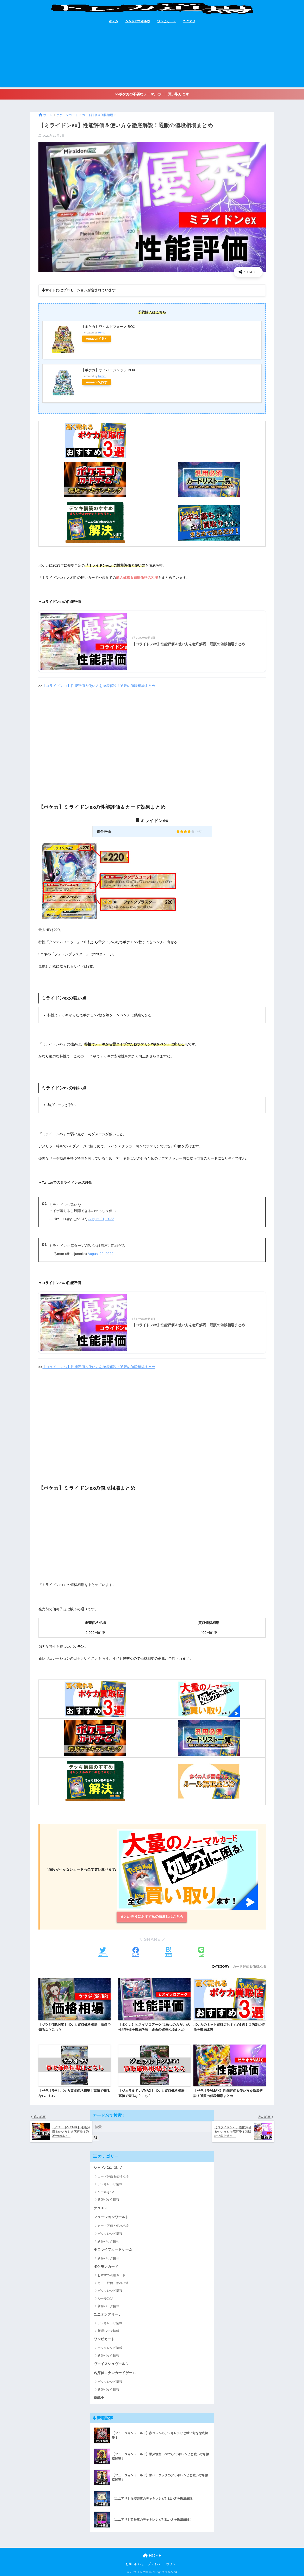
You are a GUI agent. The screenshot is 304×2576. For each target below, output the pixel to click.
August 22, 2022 (100, 1254)
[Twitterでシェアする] (103, 1952)
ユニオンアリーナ (108, 2314)
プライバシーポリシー (163, 2563)
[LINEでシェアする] (201, 1952)
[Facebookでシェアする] (135, 1952)
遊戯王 (99, 2397)
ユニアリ (189, 21)
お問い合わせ (134, 2563)
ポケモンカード (106, 2266)
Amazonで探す (97, 338)
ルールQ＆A (106, 2191)
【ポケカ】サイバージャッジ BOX (108, 370)
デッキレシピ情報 (110, 2184)
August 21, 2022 (101, 1219)
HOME (152, 2555)
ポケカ (113, 21)
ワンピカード (166, 21)
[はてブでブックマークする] (168, 1952)
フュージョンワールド (111, 2217)
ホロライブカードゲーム (113, 2249)
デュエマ (101, 2208)
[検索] (95, 2137)
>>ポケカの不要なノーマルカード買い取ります (152, 94)
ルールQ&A (105, 2298)
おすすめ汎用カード (111, 2275)
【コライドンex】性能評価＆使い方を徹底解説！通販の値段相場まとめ (98, 686)
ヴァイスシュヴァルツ (111, 2364)
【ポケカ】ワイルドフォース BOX (108, 327)
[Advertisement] (152, 58)
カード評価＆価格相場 (249, 1966)
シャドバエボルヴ (137, 21)
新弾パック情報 (108, 2199)
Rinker (102, 332)
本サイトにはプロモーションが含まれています (79, 290)
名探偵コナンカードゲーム (115, 2373)
